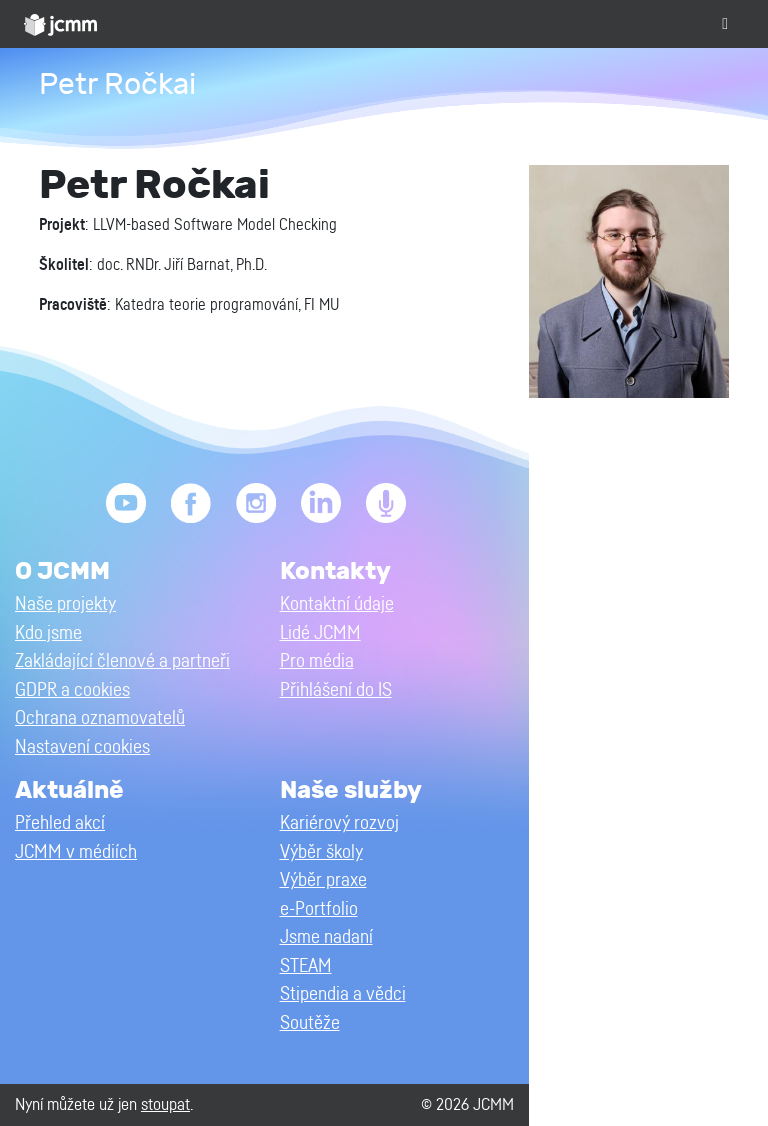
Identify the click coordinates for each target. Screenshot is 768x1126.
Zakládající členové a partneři (122, 661)
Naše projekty (65, 604)
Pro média (317, 661)
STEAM (306, 966)
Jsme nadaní (326, 937)
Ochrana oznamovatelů (100, 718)
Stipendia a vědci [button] (343, 994)
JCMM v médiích (76, 852)
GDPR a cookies (72, 690)
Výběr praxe (323, 880)
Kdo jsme (48, 633)
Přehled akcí (60, 823)
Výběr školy (321, 852)
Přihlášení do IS (336, 690)
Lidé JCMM (320, 633)
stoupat (165, 1104)
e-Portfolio (319, 909)
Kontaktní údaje (337, 604)
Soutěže (310, 1023)
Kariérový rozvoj (339, 823)
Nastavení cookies (82, 747)
